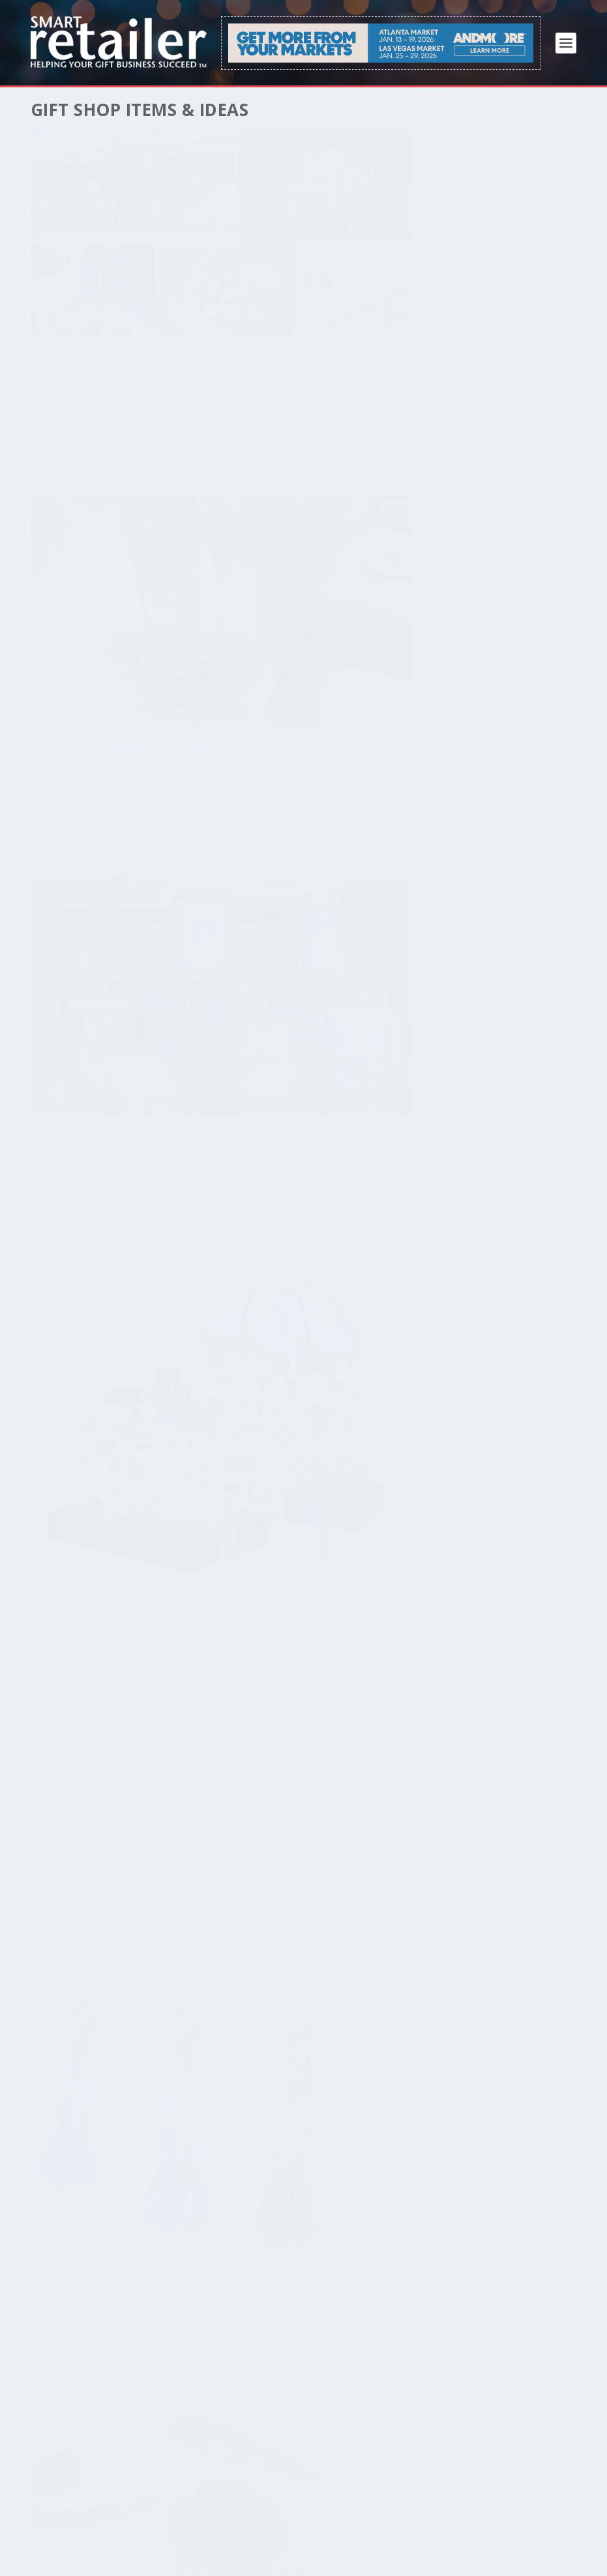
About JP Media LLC (437, 2531)
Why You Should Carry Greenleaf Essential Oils (117, 777)
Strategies (380, 306)
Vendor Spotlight (75, 320)
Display (327, 293)
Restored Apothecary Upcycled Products (109, 587)
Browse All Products (152, 612)
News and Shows (150, 306)
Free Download (150, 2531)
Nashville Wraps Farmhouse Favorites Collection (307, 648)
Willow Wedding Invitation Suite (94, 1165)
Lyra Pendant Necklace (313, 1022)
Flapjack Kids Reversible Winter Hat (313, 1344)
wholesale (128, 320)
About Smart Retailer (341, 2531)
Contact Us (512, 2531)
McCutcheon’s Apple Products (106, 267)
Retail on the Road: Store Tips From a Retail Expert (321, 267)
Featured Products (149, 293)
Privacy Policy (141, 2547)
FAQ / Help (265, 2531)
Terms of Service (66, 2547)
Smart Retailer (80, 293)
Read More (78, 403)
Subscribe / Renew (69, 2531)
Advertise (212, 2531)
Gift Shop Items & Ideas (87, 627)
